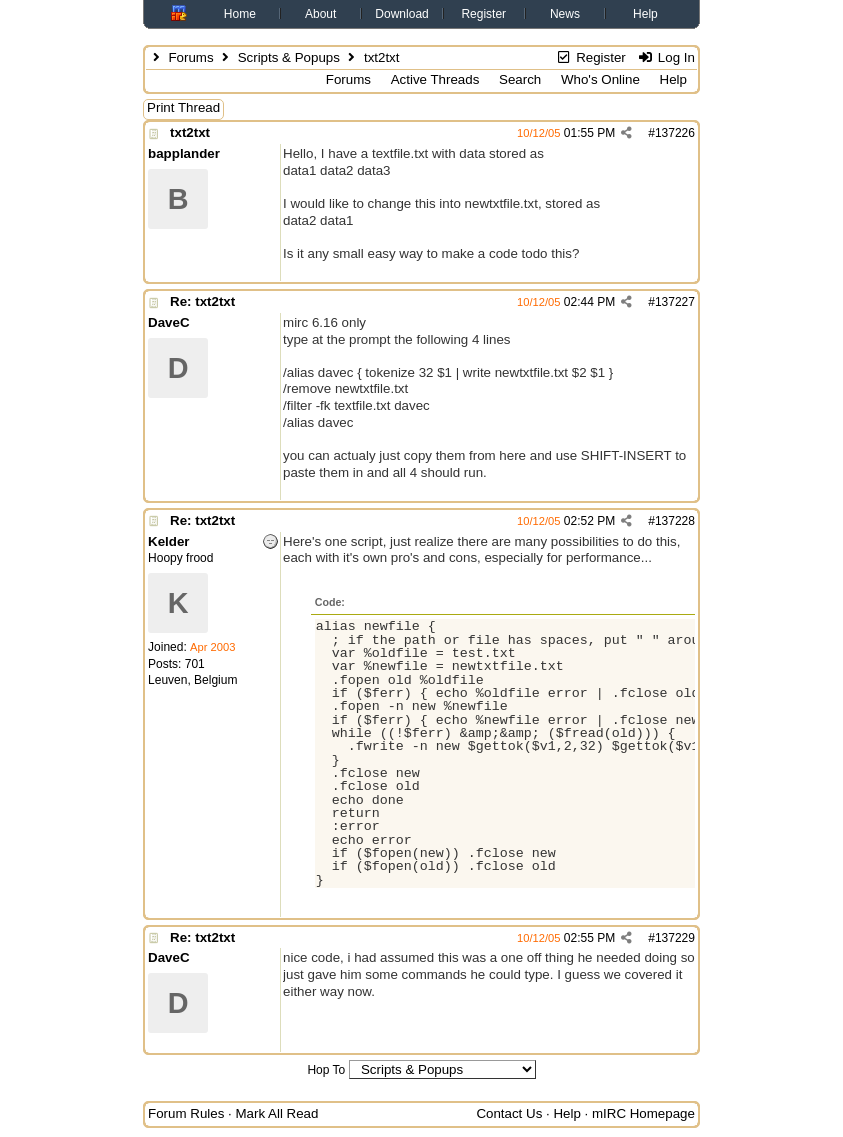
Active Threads (435, 79)
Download (401, 14)
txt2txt (190, 132)
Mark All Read (276, 1113)
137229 (675, 938)
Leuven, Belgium (192, 680)
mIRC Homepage (643, 1113)
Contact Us (509, 1113)
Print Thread (183, 107)
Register (483, 14)
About (320, 14)
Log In (666, 57)
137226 (675, 133)
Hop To (326, 1070)
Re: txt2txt (202, 301)
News (565, 14)
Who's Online (600, 79)
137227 (675, 302)
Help (645, 14)
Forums (190, 57)
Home (240, 14)
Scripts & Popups (289, 57)
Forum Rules (186, 1113)
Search (520, 79)
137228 (675, 521)
